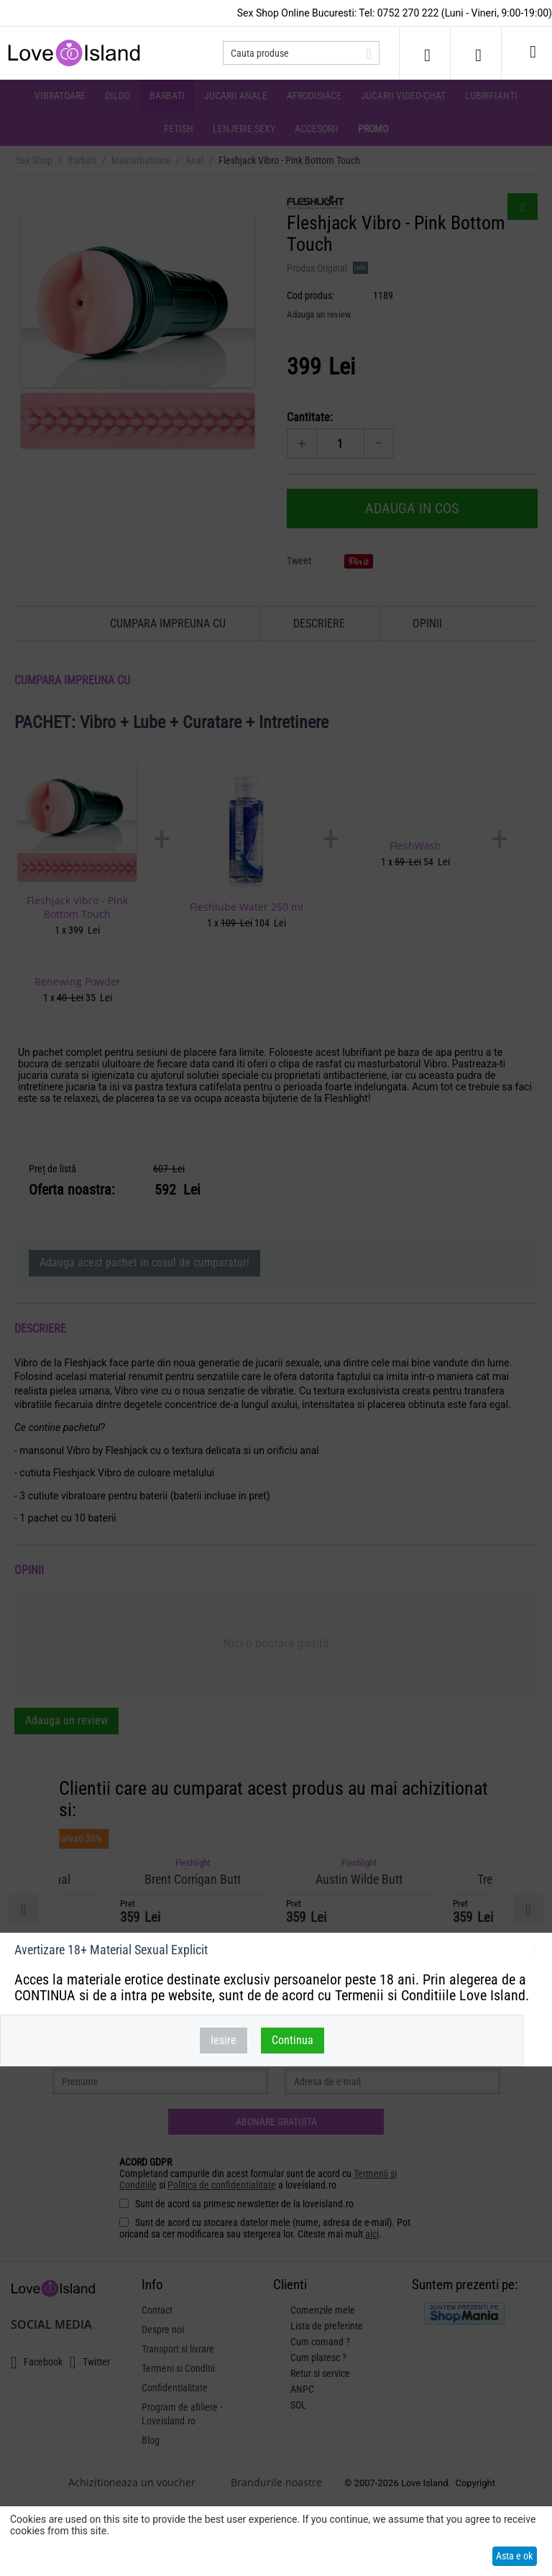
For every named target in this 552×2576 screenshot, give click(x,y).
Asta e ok (514, 2556)
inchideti (534, 1952)
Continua (292, 2040)
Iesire (223, 2040)
